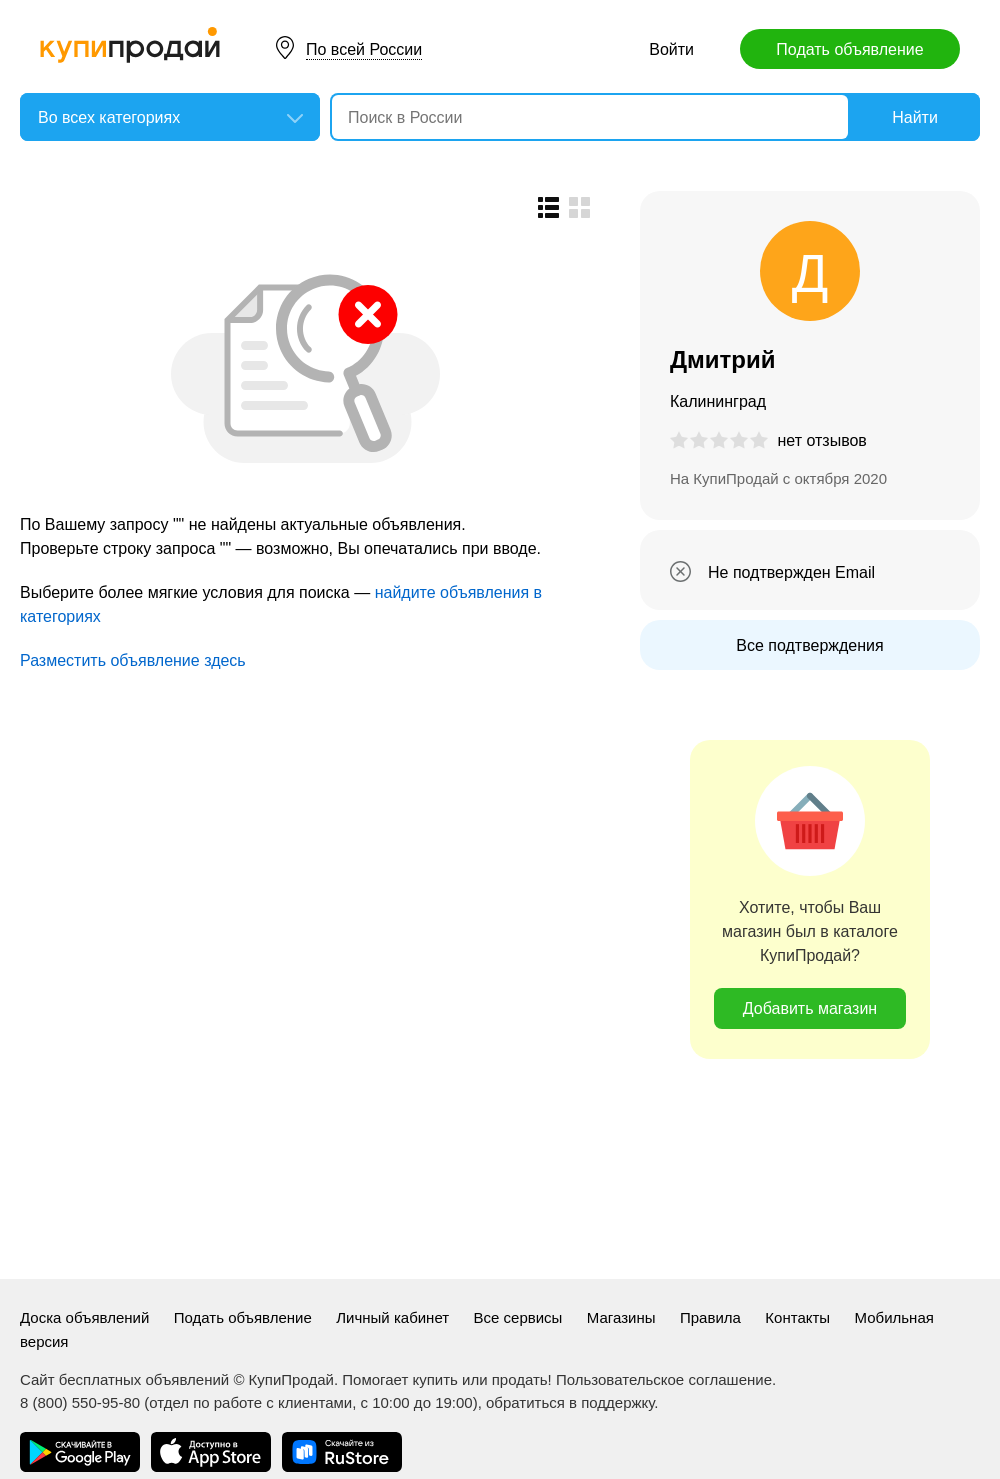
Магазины (621, 1317)
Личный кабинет (392, 1317)
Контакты (797, 1317)
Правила (710, 1317)
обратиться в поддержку (570, 1402)
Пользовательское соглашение (664, 1379)
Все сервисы (518, 1317)
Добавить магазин (810, 1008)
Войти (671, 49)
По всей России (364, 49)
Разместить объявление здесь (133, 660)
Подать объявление (849, 49)
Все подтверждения (809, 645)
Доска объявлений (84, 1317)
